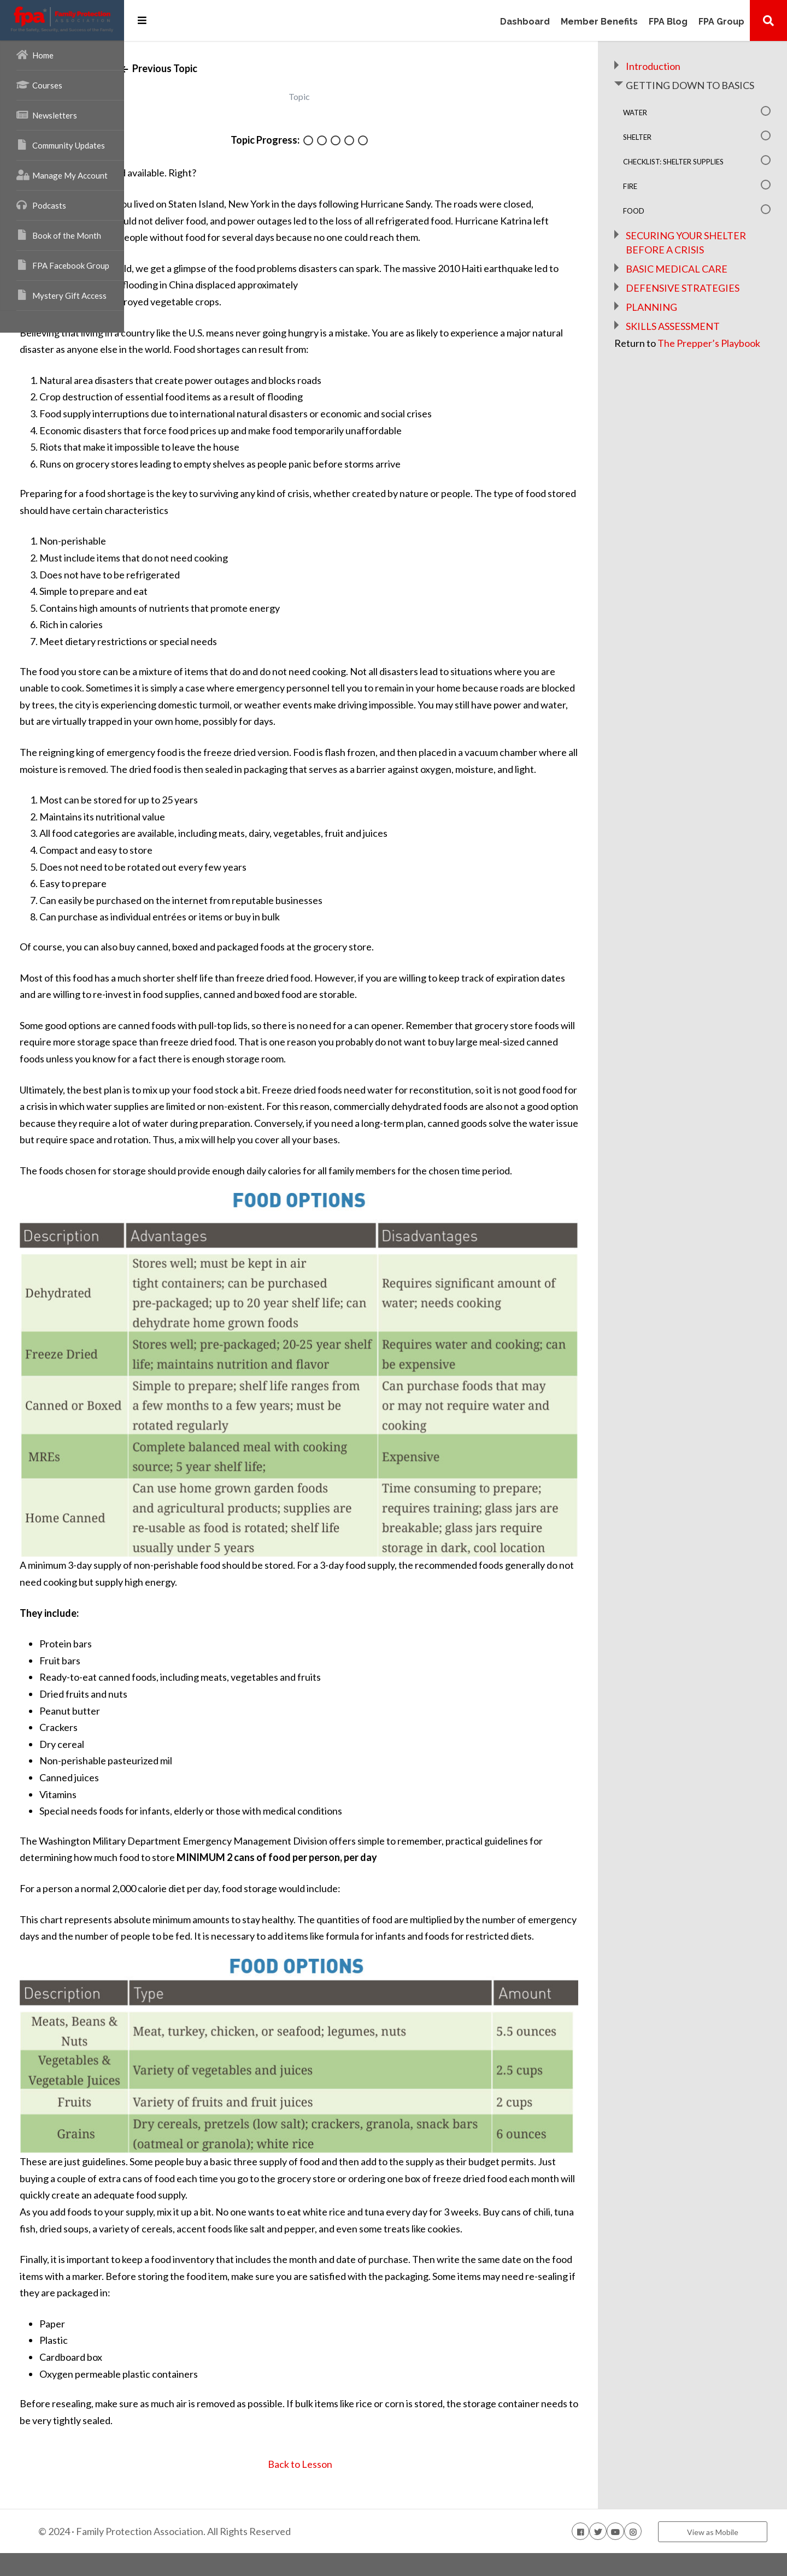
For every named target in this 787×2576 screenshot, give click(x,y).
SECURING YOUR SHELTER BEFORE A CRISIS (701, 263)
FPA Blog (668, 22)
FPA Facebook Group (62, 264)
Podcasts (41, 204)
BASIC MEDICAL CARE (706, 296)
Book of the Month (58, 234)
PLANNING (681, 348)
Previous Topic (264, 68)
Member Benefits (599, 22)
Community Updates (60, 144)
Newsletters (46, 114)
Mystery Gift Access (61, 294)
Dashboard (525, 22)
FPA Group (721, 22)
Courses (39, 84)
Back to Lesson (376, 2487)
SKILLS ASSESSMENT (703, 368)
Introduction (683, 66)
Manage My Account (62, 174)
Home (35, 54)
